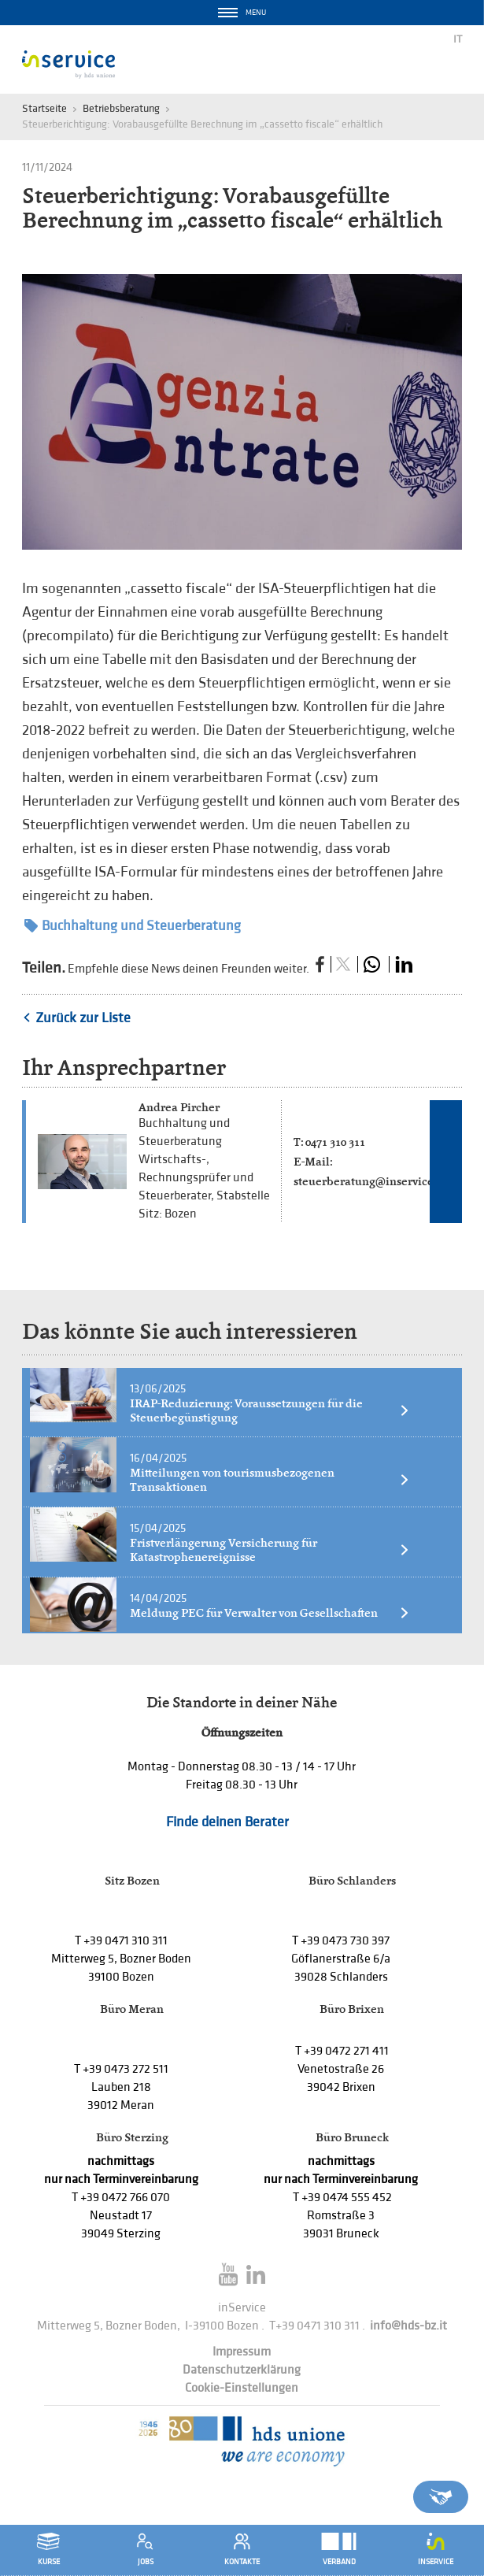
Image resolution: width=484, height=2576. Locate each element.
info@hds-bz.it (408, 2325)
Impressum (241, 2351)
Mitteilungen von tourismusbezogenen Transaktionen (270, 1480)
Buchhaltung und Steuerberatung (132, 926)
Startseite (44, 108)
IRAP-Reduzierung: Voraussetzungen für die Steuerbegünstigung (270, 1410)
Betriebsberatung (121, 108)
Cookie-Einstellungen (241, 2388)
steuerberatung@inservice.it (369, 1180)
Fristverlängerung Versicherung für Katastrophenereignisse (270, 1550)
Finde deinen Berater (227, 1822)
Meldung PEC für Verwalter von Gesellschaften (270, 1613)
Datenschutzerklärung (242, 2370)
